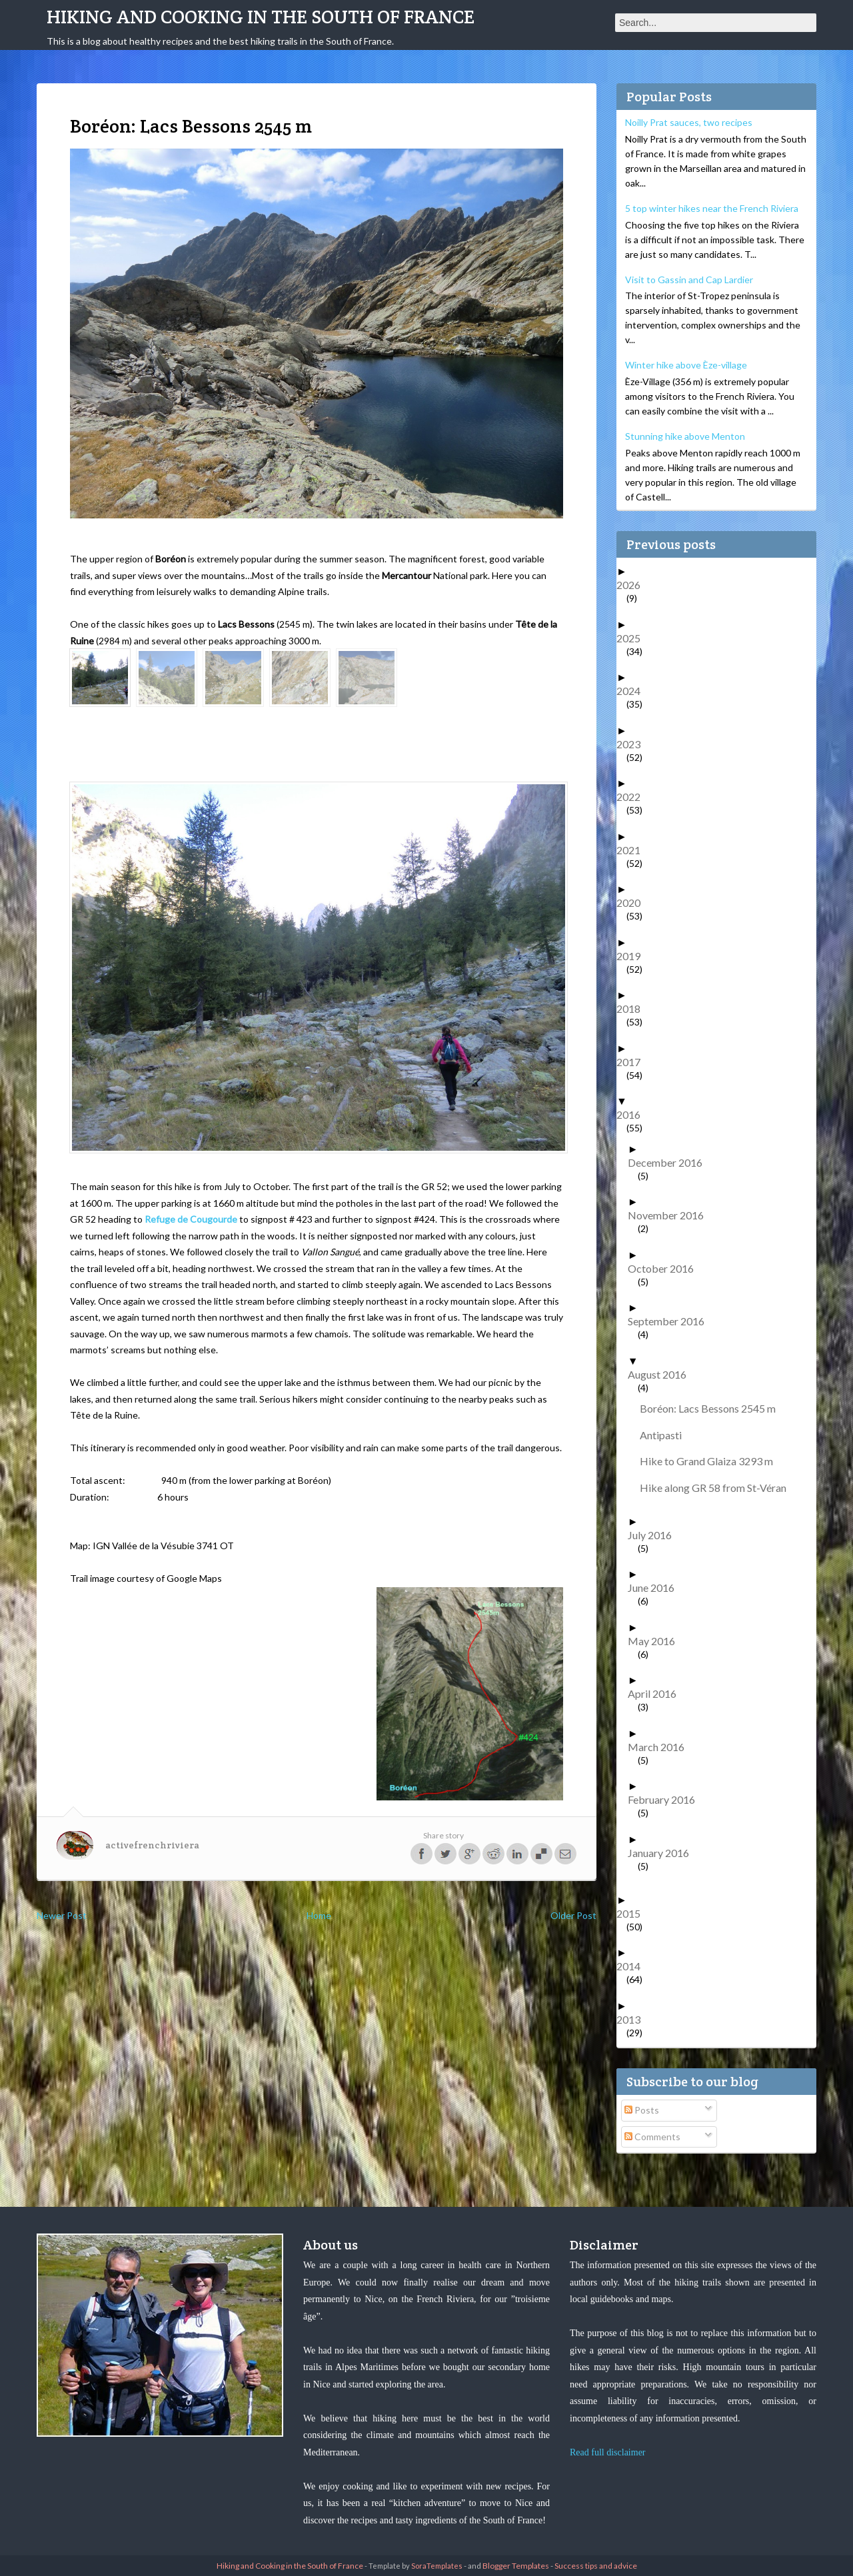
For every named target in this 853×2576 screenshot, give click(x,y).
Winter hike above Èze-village (686, 364)
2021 (633, 850)
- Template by (412, 2565)
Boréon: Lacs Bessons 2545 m (713, 1408)
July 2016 (655, 1535)
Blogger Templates (515, 2566)
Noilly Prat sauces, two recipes (688, 122)
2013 (633, 2019)
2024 (633, 690)
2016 (633, 1114)
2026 (633, 584)
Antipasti (666, 1435)
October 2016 (666, 1268)
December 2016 (670, 1162)
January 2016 (663, 1852)
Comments (652, 2136)
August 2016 (662, 1374)
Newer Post (62, 1915)
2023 (633, 744)
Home (319, 1915)
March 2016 (661, 1746)
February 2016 (666, 1799)
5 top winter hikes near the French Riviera (711, 208)
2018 (633, 1008)
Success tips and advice (595, 2566)
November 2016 (671, 1215)
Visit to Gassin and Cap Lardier (689, 279)
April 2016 (657, 1693)
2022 (633, 796)
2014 (633, 1966)
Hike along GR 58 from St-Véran (718, 1487)
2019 (633, 956)
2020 (633, 902)
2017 (633, 1061)
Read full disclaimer (608, 2452)
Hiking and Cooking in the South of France (260, 17)
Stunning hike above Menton (685, 436)
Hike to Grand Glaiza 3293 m (711, 1461)
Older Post (573, 1915)
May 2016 (656, 1640)
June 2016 (656, 1587)
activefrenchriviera (152, 1845)
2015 (633, 1913)
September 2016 (671, 1321)
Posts (641, 2110)
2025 (633, 638)
